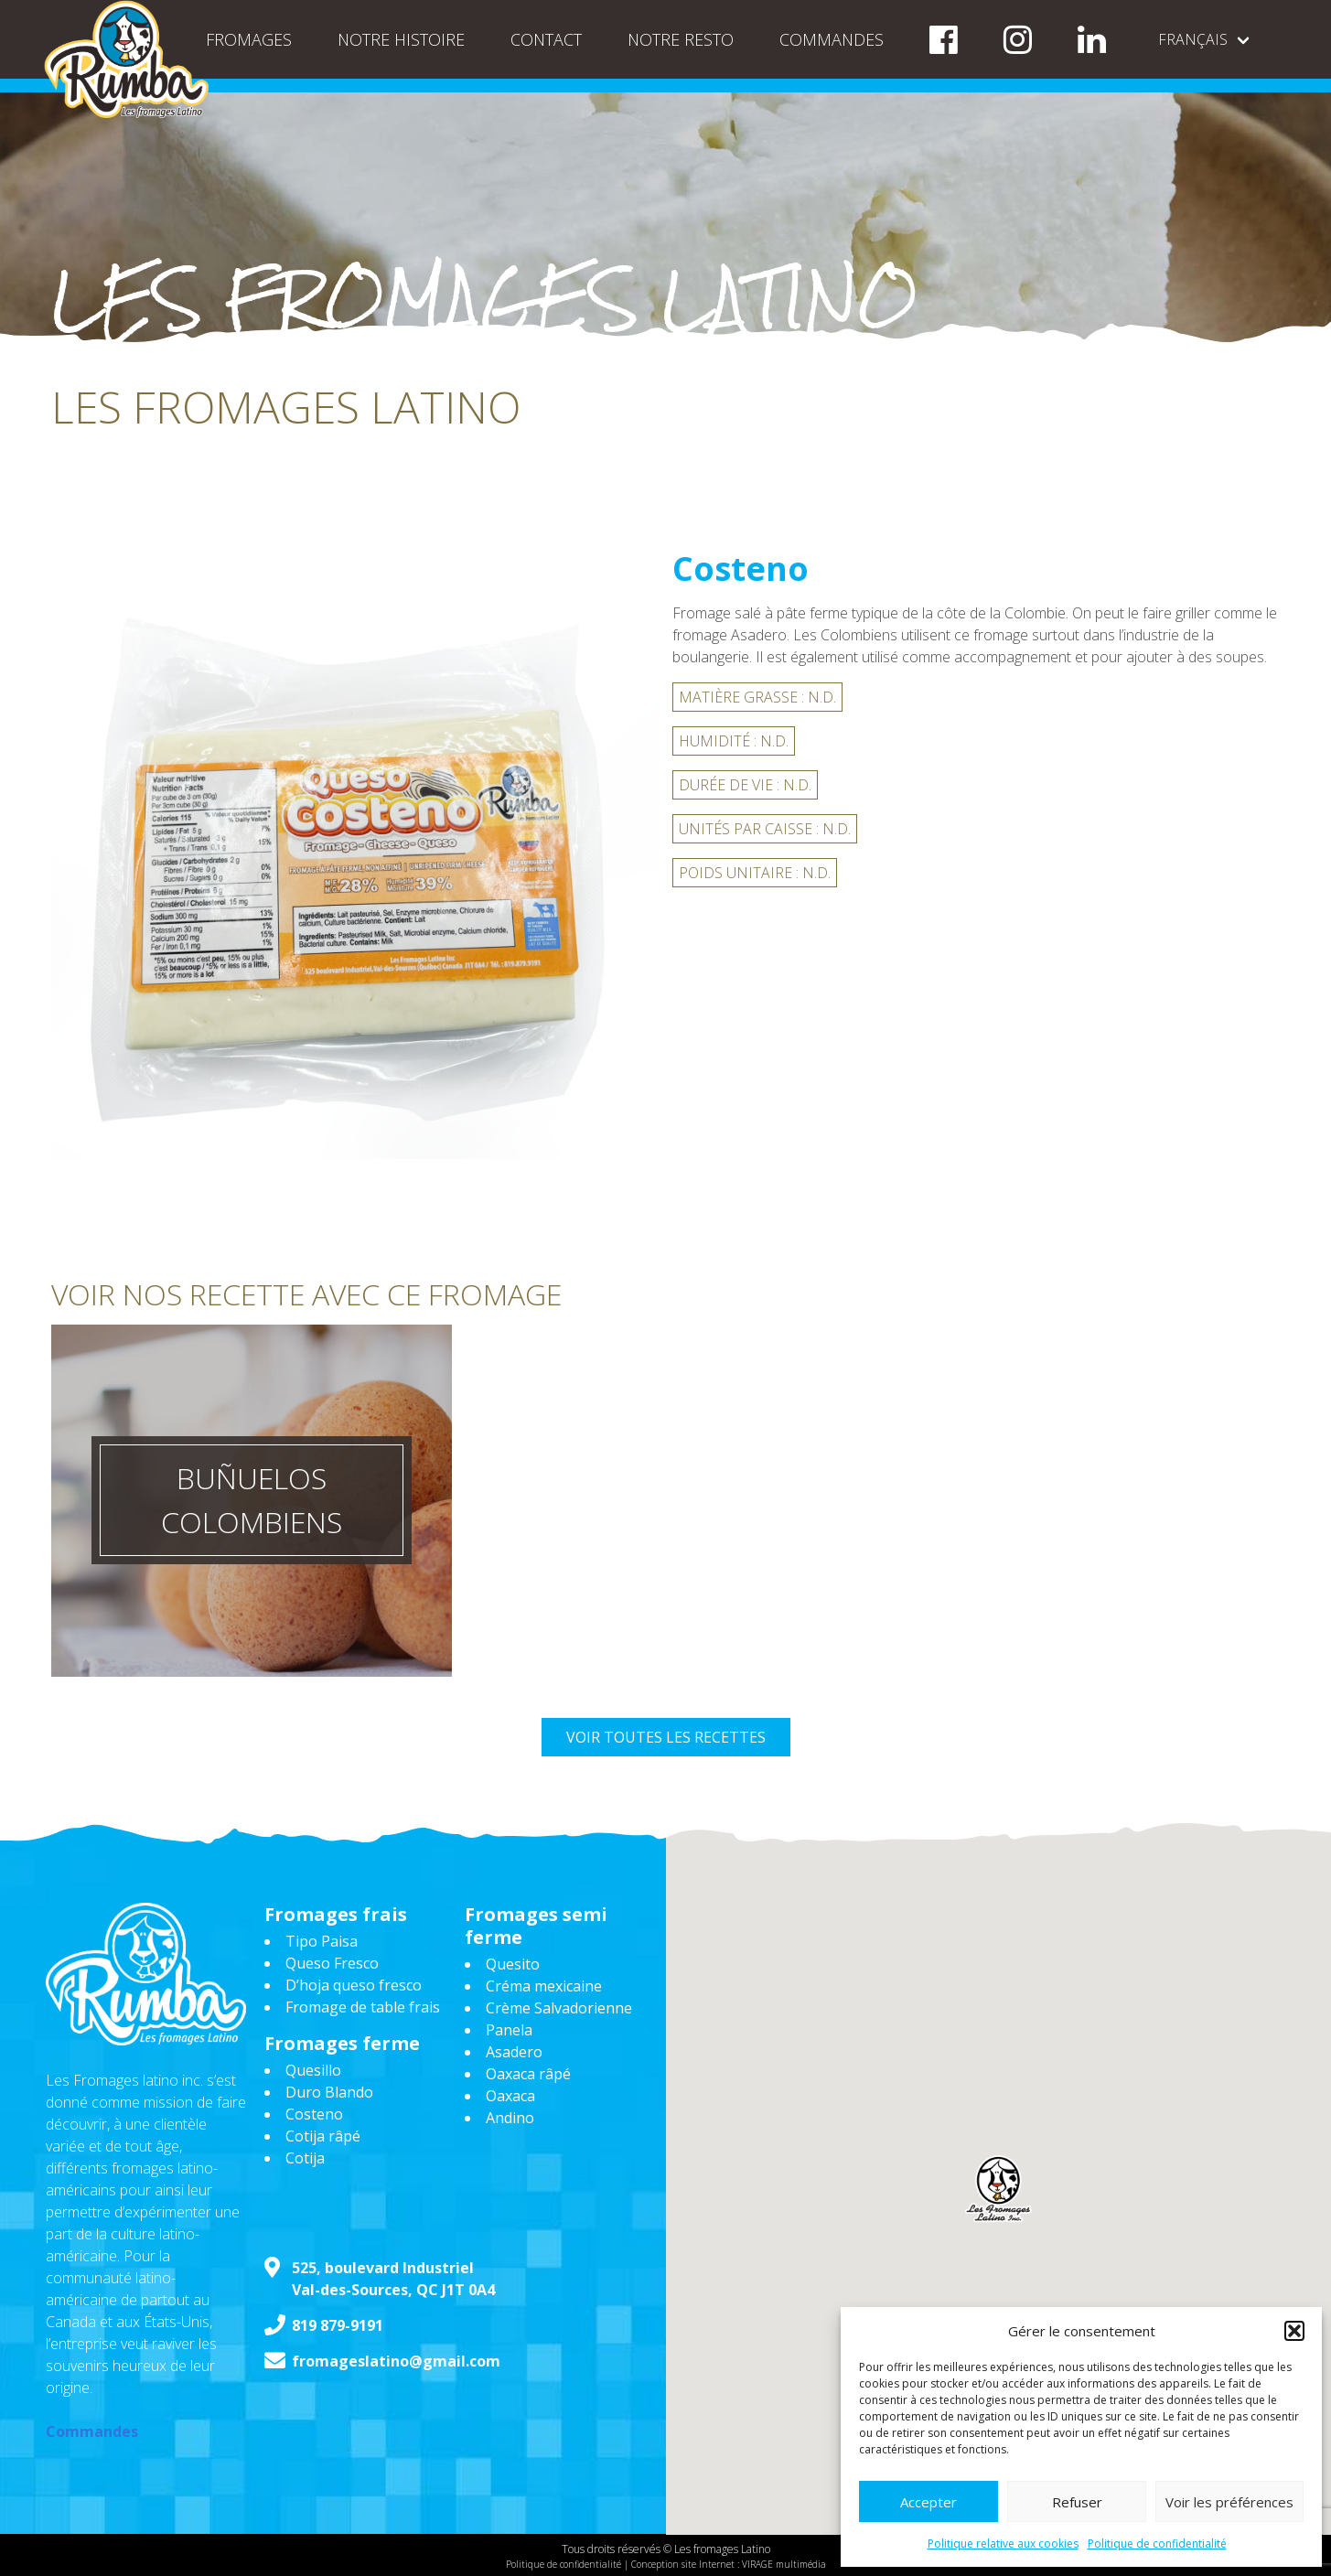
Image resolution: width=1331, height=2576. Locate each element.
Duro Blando (329, 2092)
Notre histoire (401, 39)
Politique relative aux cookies (1003, 2543)
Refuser (1077, 2502)
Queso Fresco (332, 1963)
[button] (1294, 2331)
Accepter (928, 2502)
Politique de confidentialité (1157, 2543)
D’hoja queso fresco (353, 1985)
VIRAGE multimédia (784, 2564)
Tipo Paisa (321, 1941)
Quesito (513, 1964)
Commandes (831, 39)
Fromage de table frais (362, 2007)
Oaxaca (510, 2096)
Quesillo (313, 2070)
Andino (510, 2118)
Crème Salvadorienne (559, 2008)
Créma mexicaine (544, 1986)
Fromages (249, 39)
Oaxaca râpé (528, 2074)
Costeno (314, 2114)
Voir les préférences (1229, 2502)
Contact (546, 39)
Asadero (514, 2052)
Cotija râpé (322, 2136)
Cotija (305, 2158)
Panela (509, 2030)
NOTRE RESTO (681, 39)
